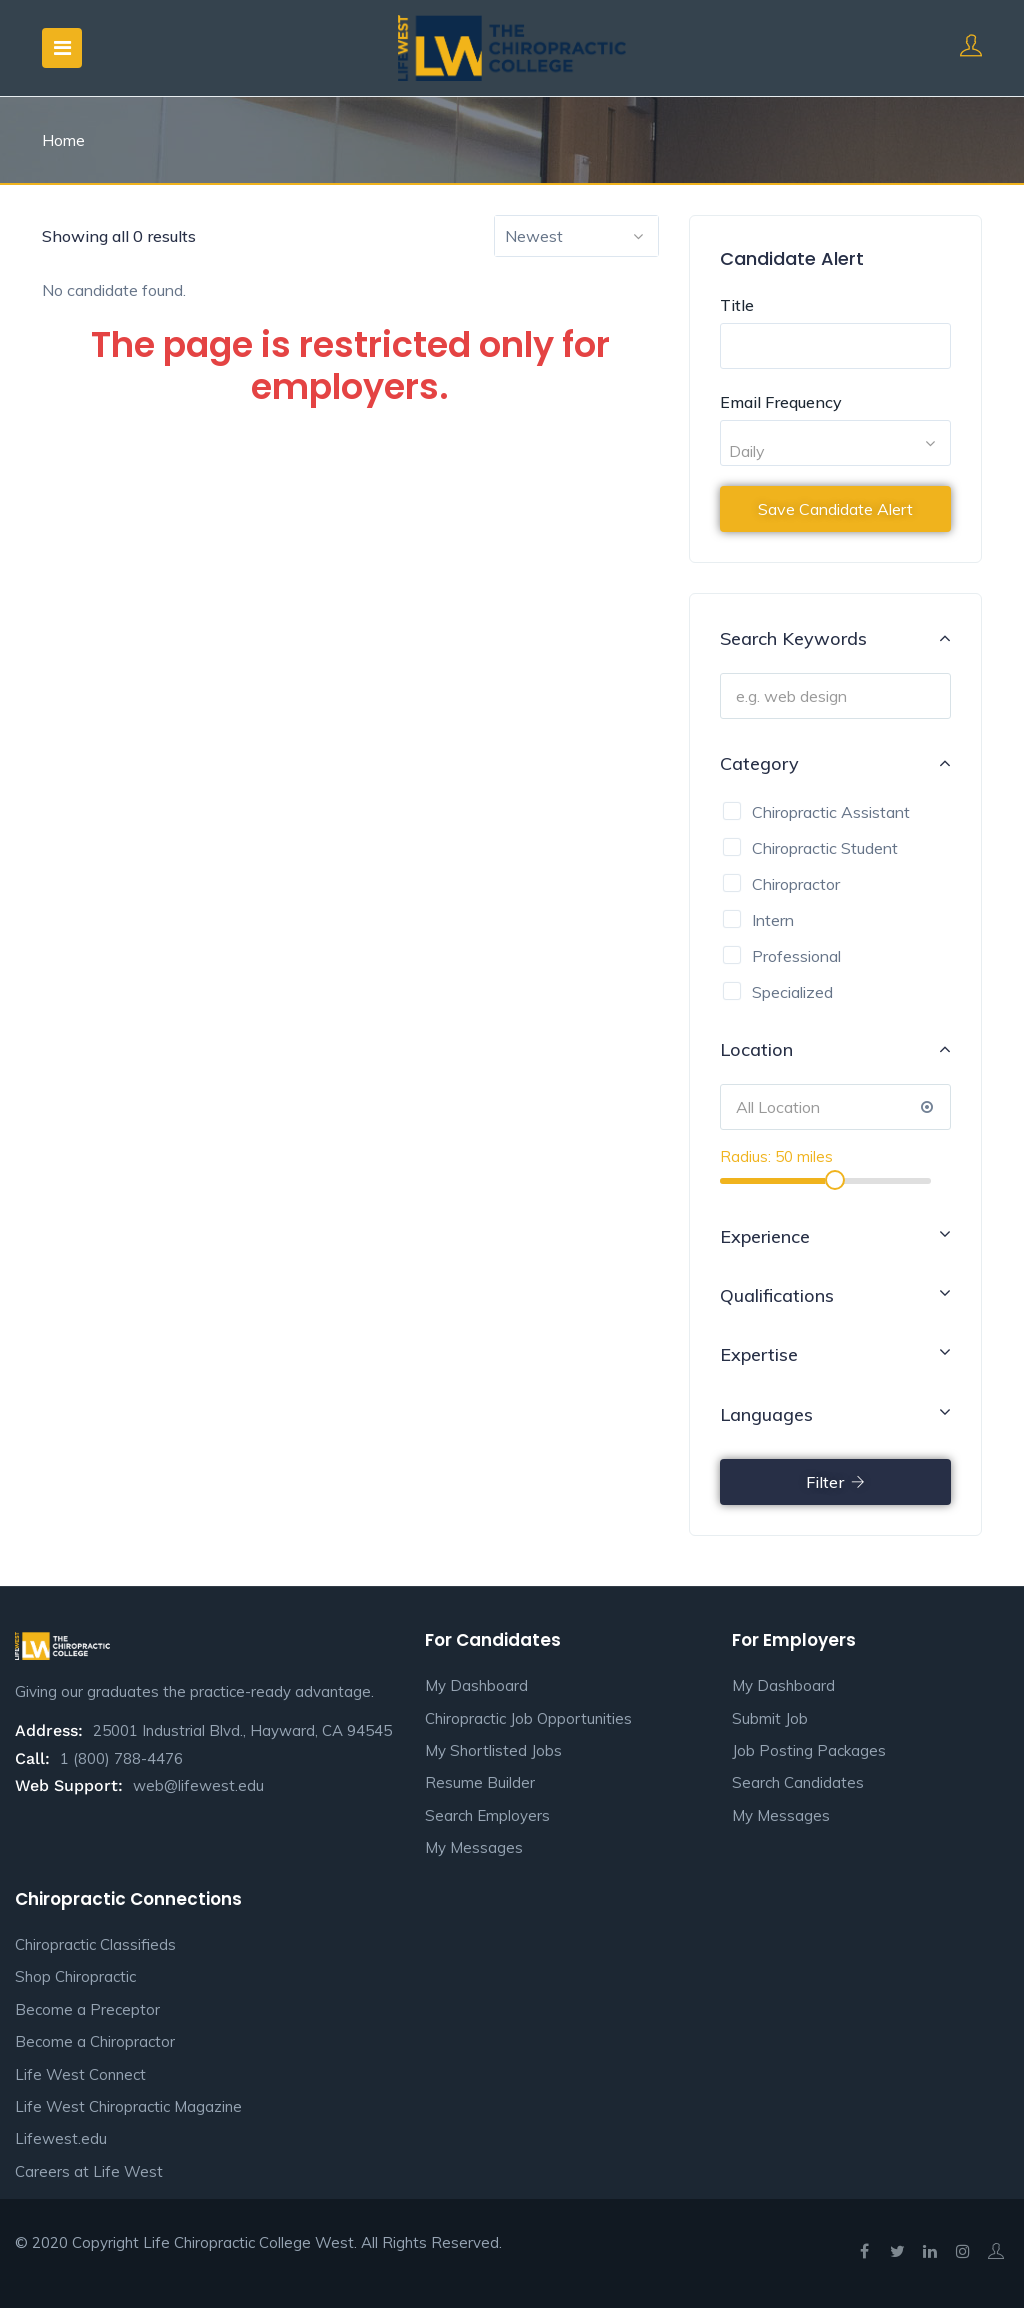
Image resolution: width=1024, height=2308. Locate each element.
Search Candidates (798, 1782)
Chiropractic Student (825, 848)
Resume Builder (480, 1782)
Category (835, 763)
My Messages (474, 1847)
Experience (835, 1235)
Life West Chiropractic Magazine (128, 2106)
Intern (773, 920)
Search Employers (487, 1815)
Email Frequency (781, 402)
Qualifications (835, 1294)
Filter (835, 1482)
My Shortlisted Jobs (493, 1750)
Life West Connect (80, 2074)
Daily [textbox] (747, 451)
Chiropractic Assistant (831, 812)
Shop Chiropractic (75, 1976)
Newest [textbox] (534, 236)
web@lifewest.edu (198, 1785)
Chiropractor (796, 884)
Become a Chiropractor (95, 2041)
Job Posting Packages (809, 1750)
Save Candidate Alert (835, 509)
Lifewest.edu (61, 2138)
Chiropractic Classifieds (95, 1944)
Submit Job (770, 1718)
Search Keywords (835, 638)
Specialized (792, 992)
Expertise (835, 1353)
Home (63, 140)
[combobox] (576, 236)
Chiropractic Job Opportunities (528, 1718)
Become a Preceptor (87, 2009)
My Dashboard (476, 1685)
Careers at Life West (89, 2171)
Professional (796, 956)
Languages (835, 1413)
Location (835, 1049)
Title (737, 305)
